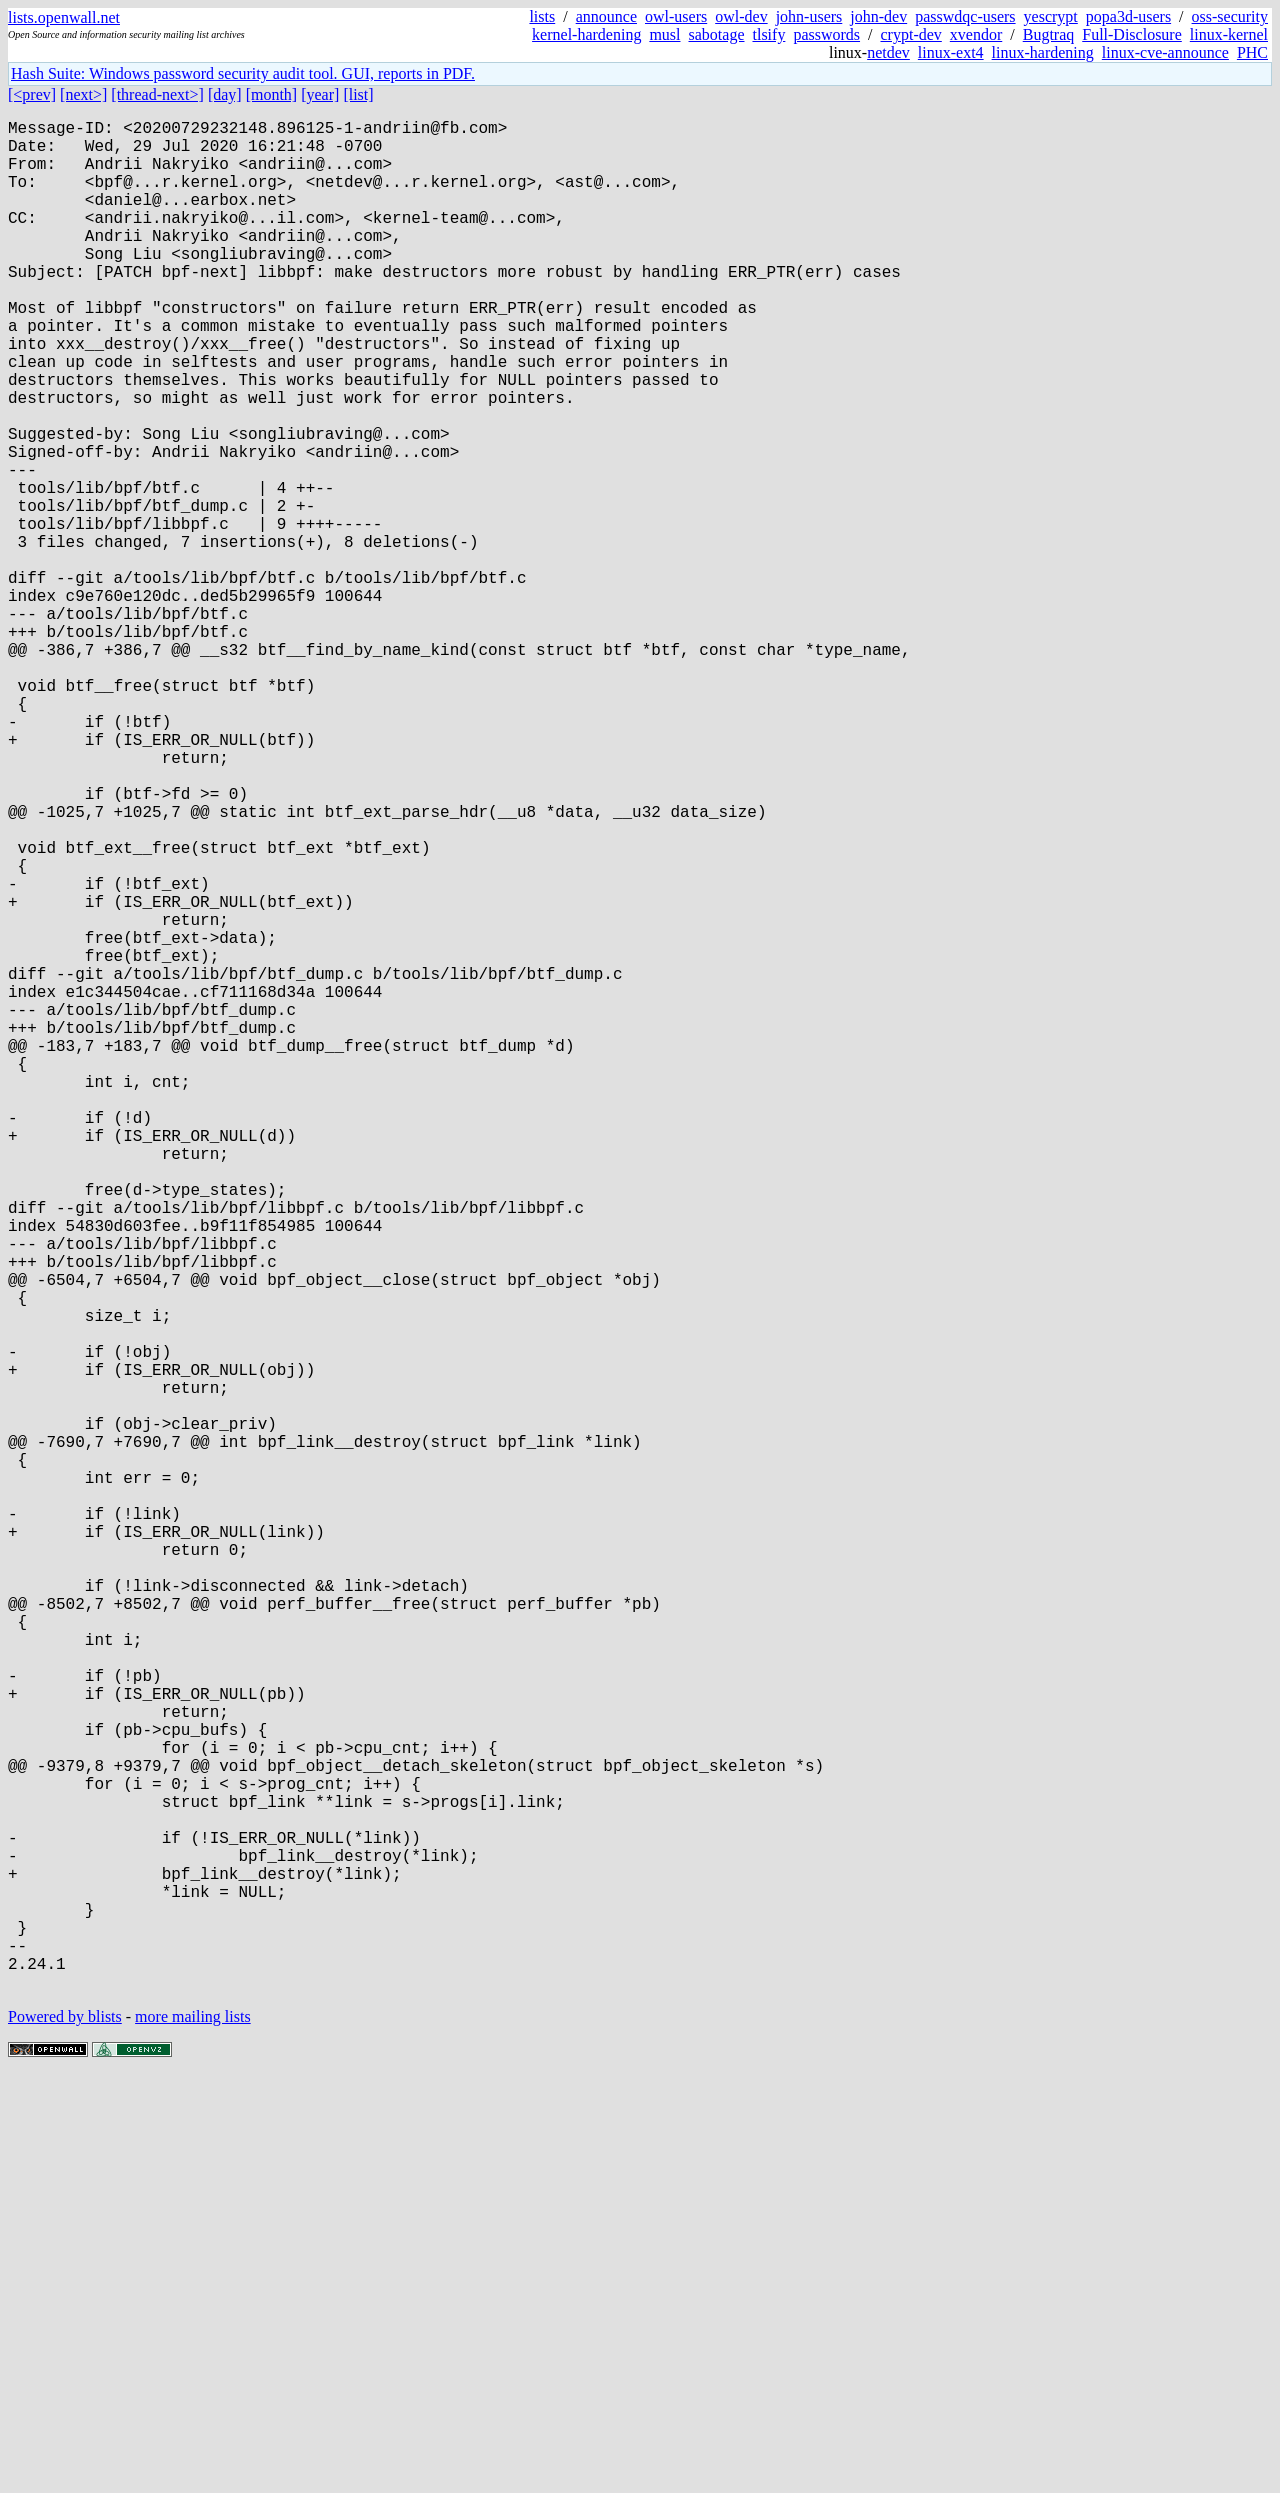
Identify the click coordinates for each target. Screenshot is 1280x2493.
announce (606, 16)
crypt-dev (911, 34)
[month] (272, 94)
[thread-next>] (157, 94)
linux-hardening (1043, 52)
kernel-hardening (586, 34)
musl (664, 34)
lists (542, 16)
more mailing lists (193, 2432)
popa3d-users (1128, 16)
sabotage (717, 34)
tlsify (768, 34)
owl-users (676, 16)
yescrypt (1051, 16)
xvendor (976, 34)
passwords (826, 34)
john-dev (878, 16)
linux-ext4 (951, 52)
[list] (358, 94)
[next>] (83, 94)
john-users (809, 16)
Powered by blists (65, 2432)
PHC (1252, 52)
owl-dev (741, 16)
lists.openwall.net (64, 17)
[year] (320, 94)
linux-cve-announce (1165, 52)
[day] (225, 94)
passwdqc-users (965, 16)
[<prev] (32, 94)
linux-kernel (1229, 34)
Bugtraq (1049, 34)
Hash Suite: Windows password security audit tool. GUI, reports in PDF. (243, 73)
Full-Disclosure (1132, 34)
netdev (888, 52)
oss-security (1230, 16)
